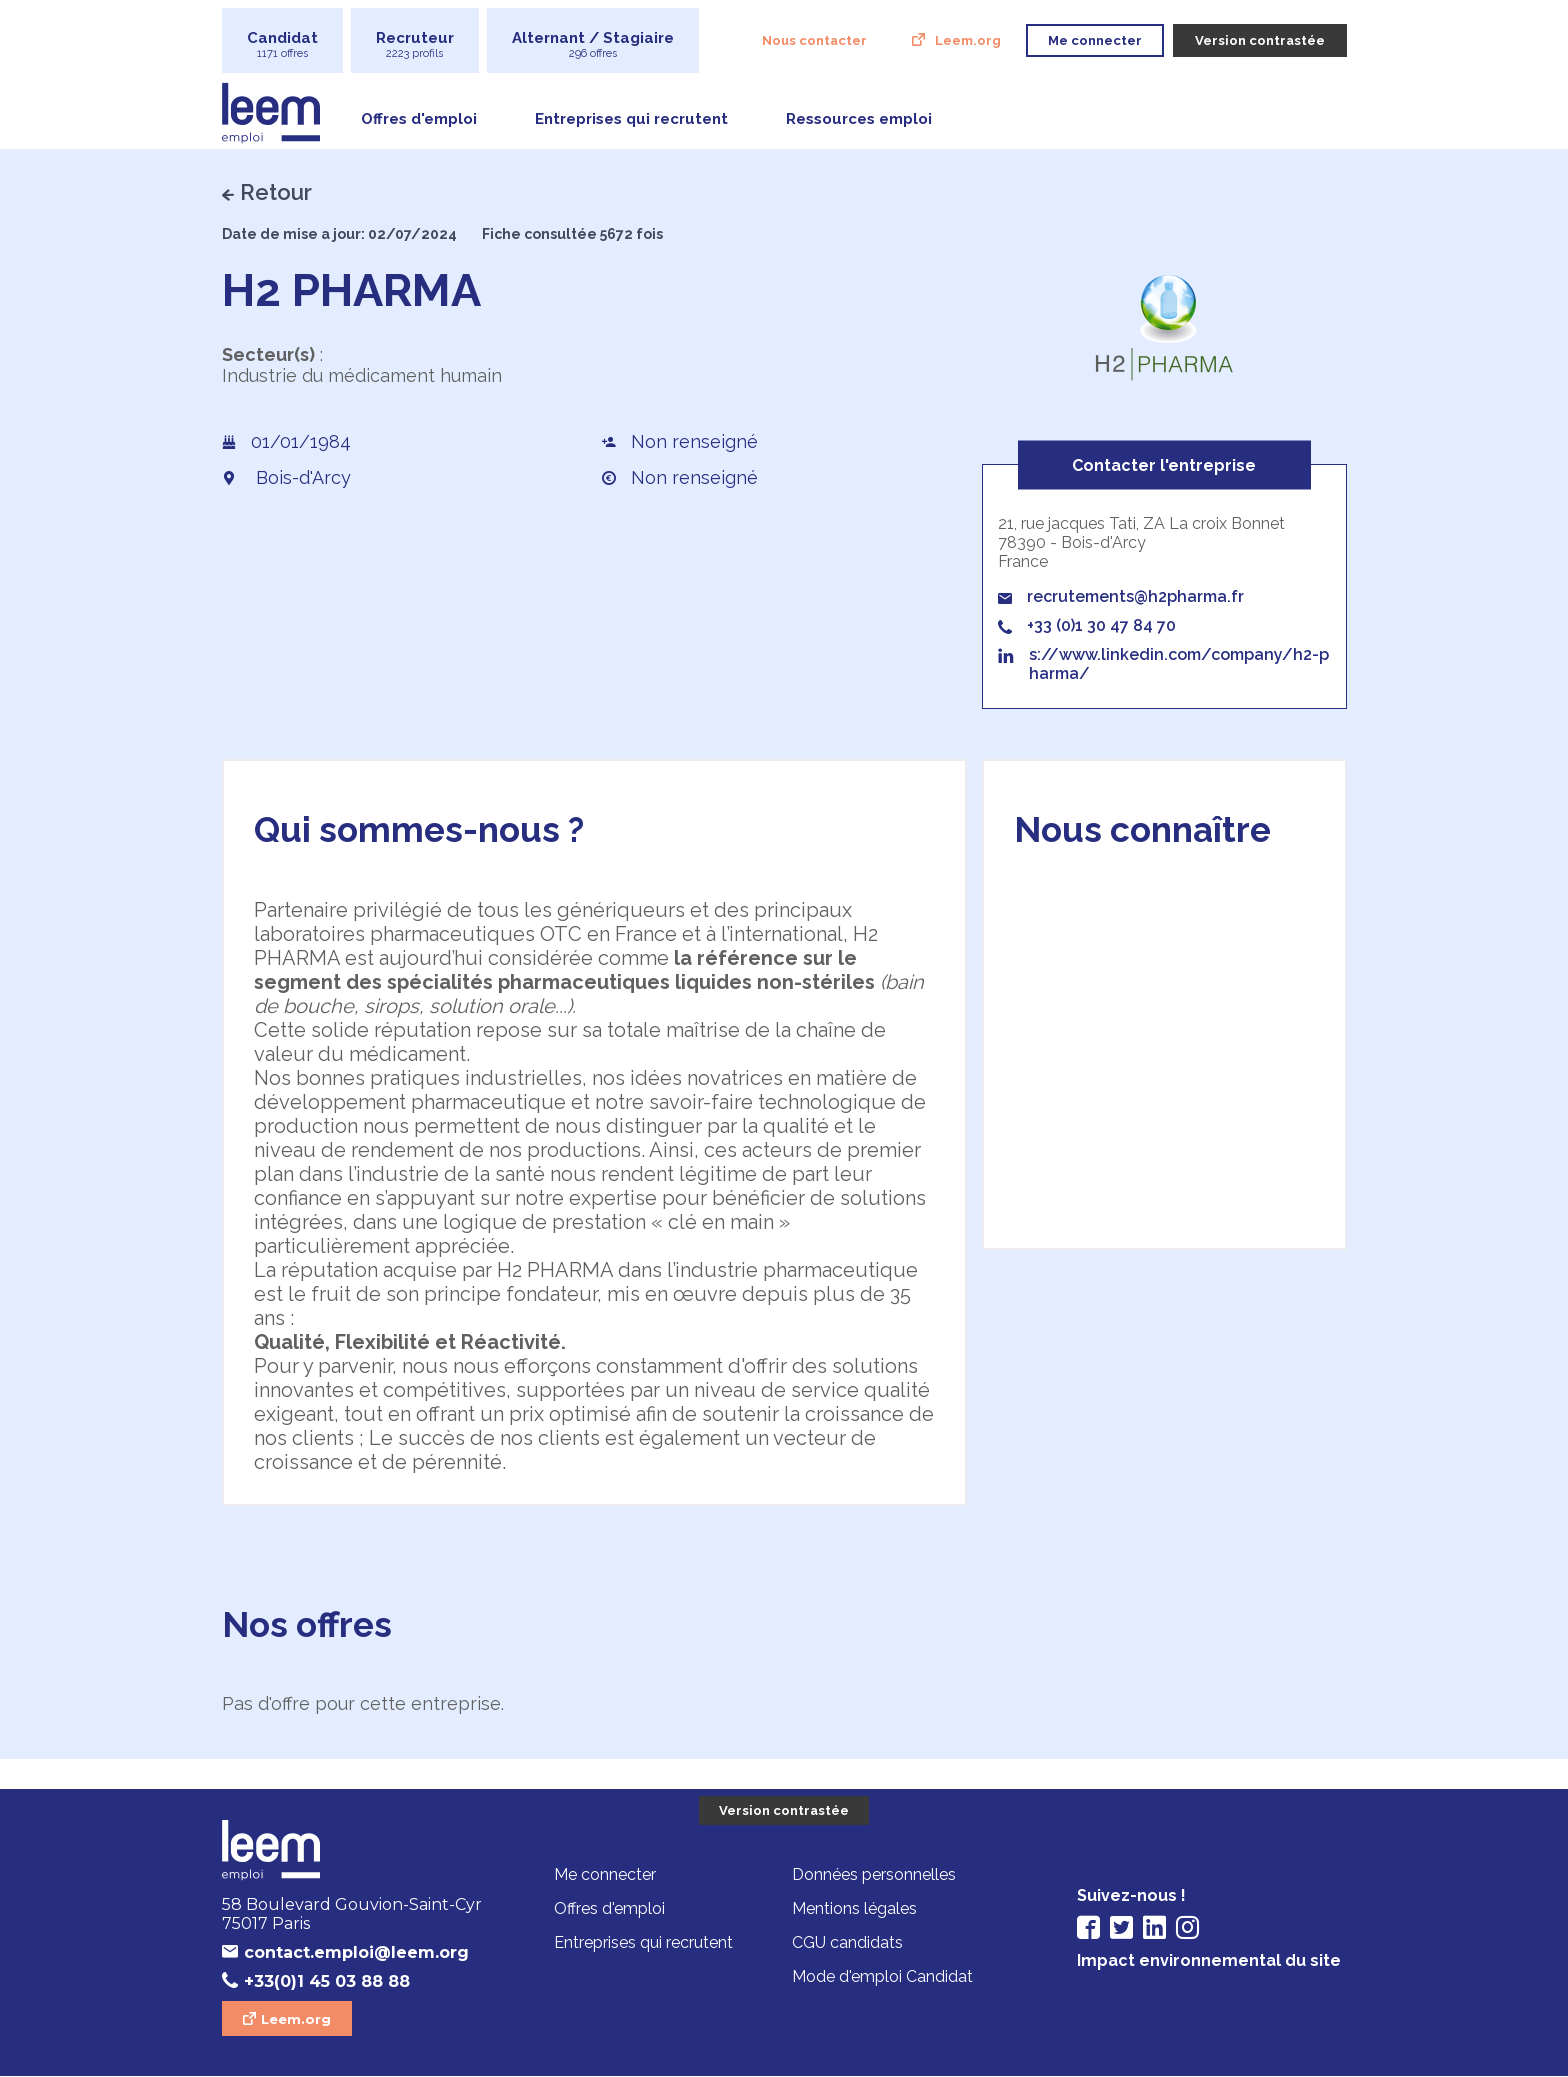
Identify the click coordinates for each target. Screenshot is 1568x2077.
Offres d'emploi (419, 119)
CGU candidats (847, 1942)
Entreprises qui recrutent (631, 119)
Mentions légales (854, 1908)
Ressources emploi (859, 119)
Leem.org (968, 40)
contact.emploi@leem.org (356, 1952)
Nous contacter (814, 40)
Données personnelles (874, 1874)
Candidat (282, 44)
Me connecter (605, 1874)
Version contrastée (784, 1810)
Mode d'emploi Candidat (882, 1976)
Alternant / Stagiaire (593, 44)
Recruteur (415, 44)
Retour (276, 192)
